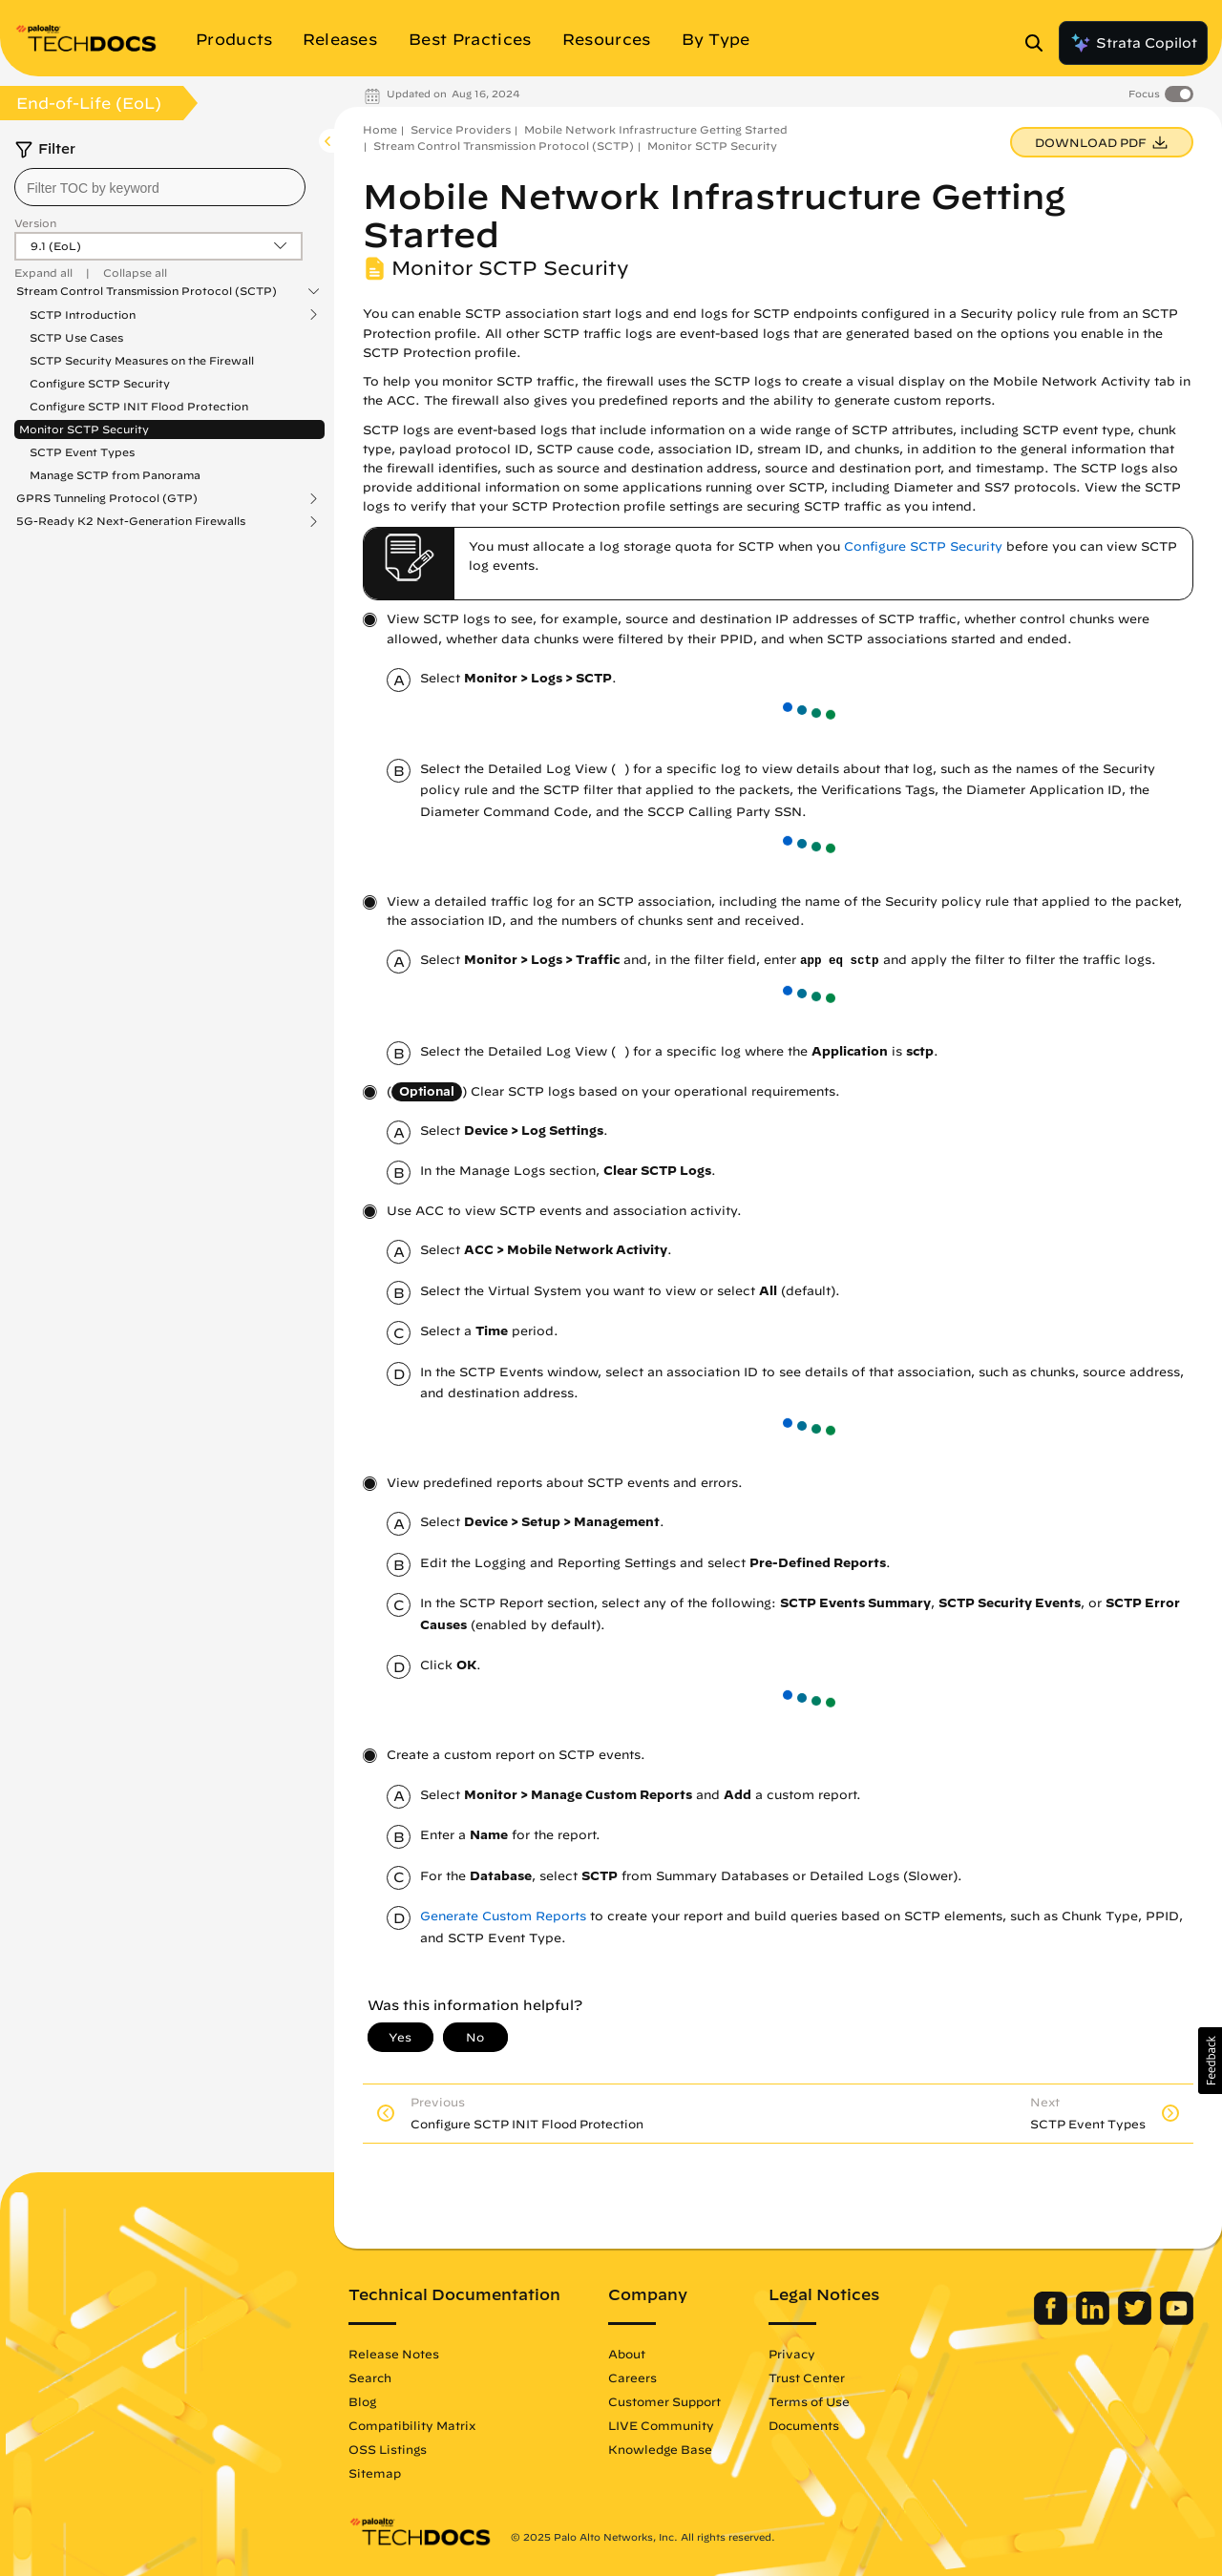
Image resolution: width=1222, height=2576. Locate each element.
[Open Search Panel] (1039, 43)
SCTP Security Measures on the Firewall (142, 360)
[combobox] (160, 187)
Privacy (792, 2353)
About (626, 2353)
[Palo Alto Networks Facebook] (1052, 2320)
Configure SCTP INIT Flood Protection (139, 406)
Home (380, 129)
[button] (1210, 2060)
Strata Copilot (1133, 42)
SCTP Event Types (82, 452)
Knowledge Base (660, 2449)
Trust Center (807, 2377)
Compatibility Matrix (411, 2425)
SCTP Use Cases (76, 337)
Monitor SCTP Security (84, 429)
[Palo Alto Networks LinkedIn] (1094, 2320)
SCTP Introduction (83, 315)
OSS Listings (387, 2449)
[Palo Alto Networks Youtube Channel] (1176, 2320)
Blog (362, 2401)
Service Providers (461, 129)
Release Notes (393, 2353)
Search (369, 2377)
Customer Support (664, 2401)
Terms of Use (809, 2401)
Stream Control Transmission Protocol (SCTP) (146, 291)
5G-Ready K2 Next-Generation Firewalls (130, 521)
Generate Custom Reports (503, 1916)
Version (35, 223)
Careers (632, 2377)
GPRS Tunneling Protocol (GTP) (107, 498)
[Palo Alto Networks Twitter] (1136, 2320)
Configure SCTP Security (100, 383)
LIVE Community (661, 2425)
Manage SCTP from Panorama (115, 475)
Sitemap (374, 2473)
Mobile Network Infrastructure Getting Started (656, 129)
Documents (804, 2425)
